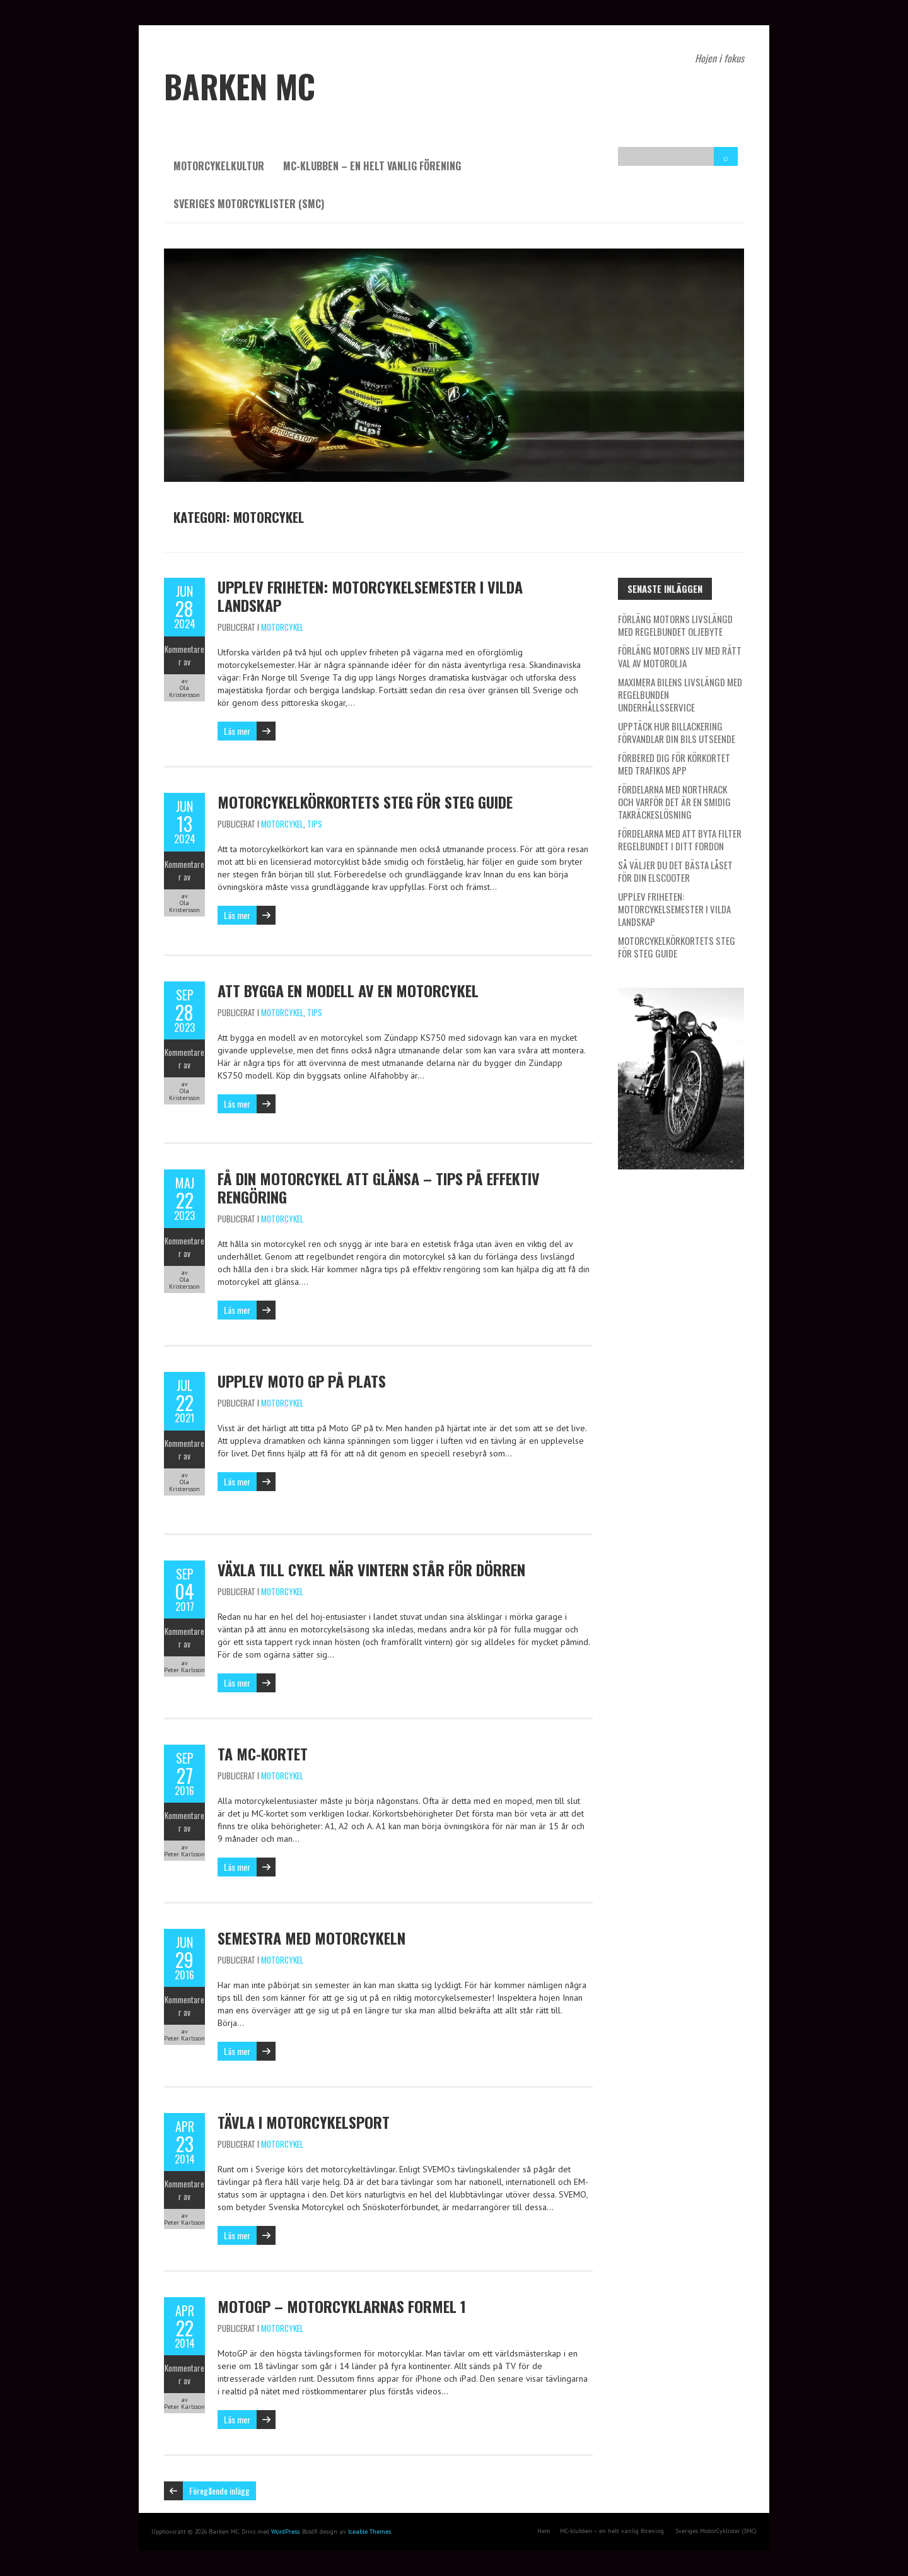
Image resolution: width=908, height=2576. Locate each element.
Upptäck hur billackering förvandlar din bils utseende (676, 732)
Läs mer (237, 730)
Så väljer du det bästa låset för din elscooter (675, 871)
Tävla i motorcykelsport (304, 2122)
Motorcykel (282, 627)
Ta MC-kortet (263, 1753)
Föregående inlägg (219, 2490)
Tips (314, 823)
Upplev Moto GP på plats (302, 1380)
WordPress (285, 2531)
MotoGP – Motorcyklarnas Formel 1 (342, 2306)
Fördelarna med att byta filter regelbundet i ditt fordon (680, 839)
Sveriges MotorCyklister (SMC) (248, 203)
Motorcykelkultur (218, 165)
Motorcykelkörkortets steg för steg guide (365, 801)
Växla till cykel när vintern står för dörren (371, 1569)
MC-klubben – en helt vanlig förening (372, 165)
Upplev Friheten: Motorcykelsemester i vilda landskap (370, 595)
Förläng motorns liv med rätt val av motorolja (680, 656)
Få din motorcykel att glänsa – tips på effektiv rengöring (379, 1187)
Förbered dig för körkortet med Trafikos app (674, 764)
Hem (543, 2531)
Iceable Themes (369, 2531)
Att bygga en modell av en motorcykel (348, 990)
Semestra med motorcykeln (311, 1937)
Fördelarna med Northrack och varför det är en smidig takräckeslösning (674, 801)
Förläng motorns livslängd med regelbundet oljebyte (675, 625)
